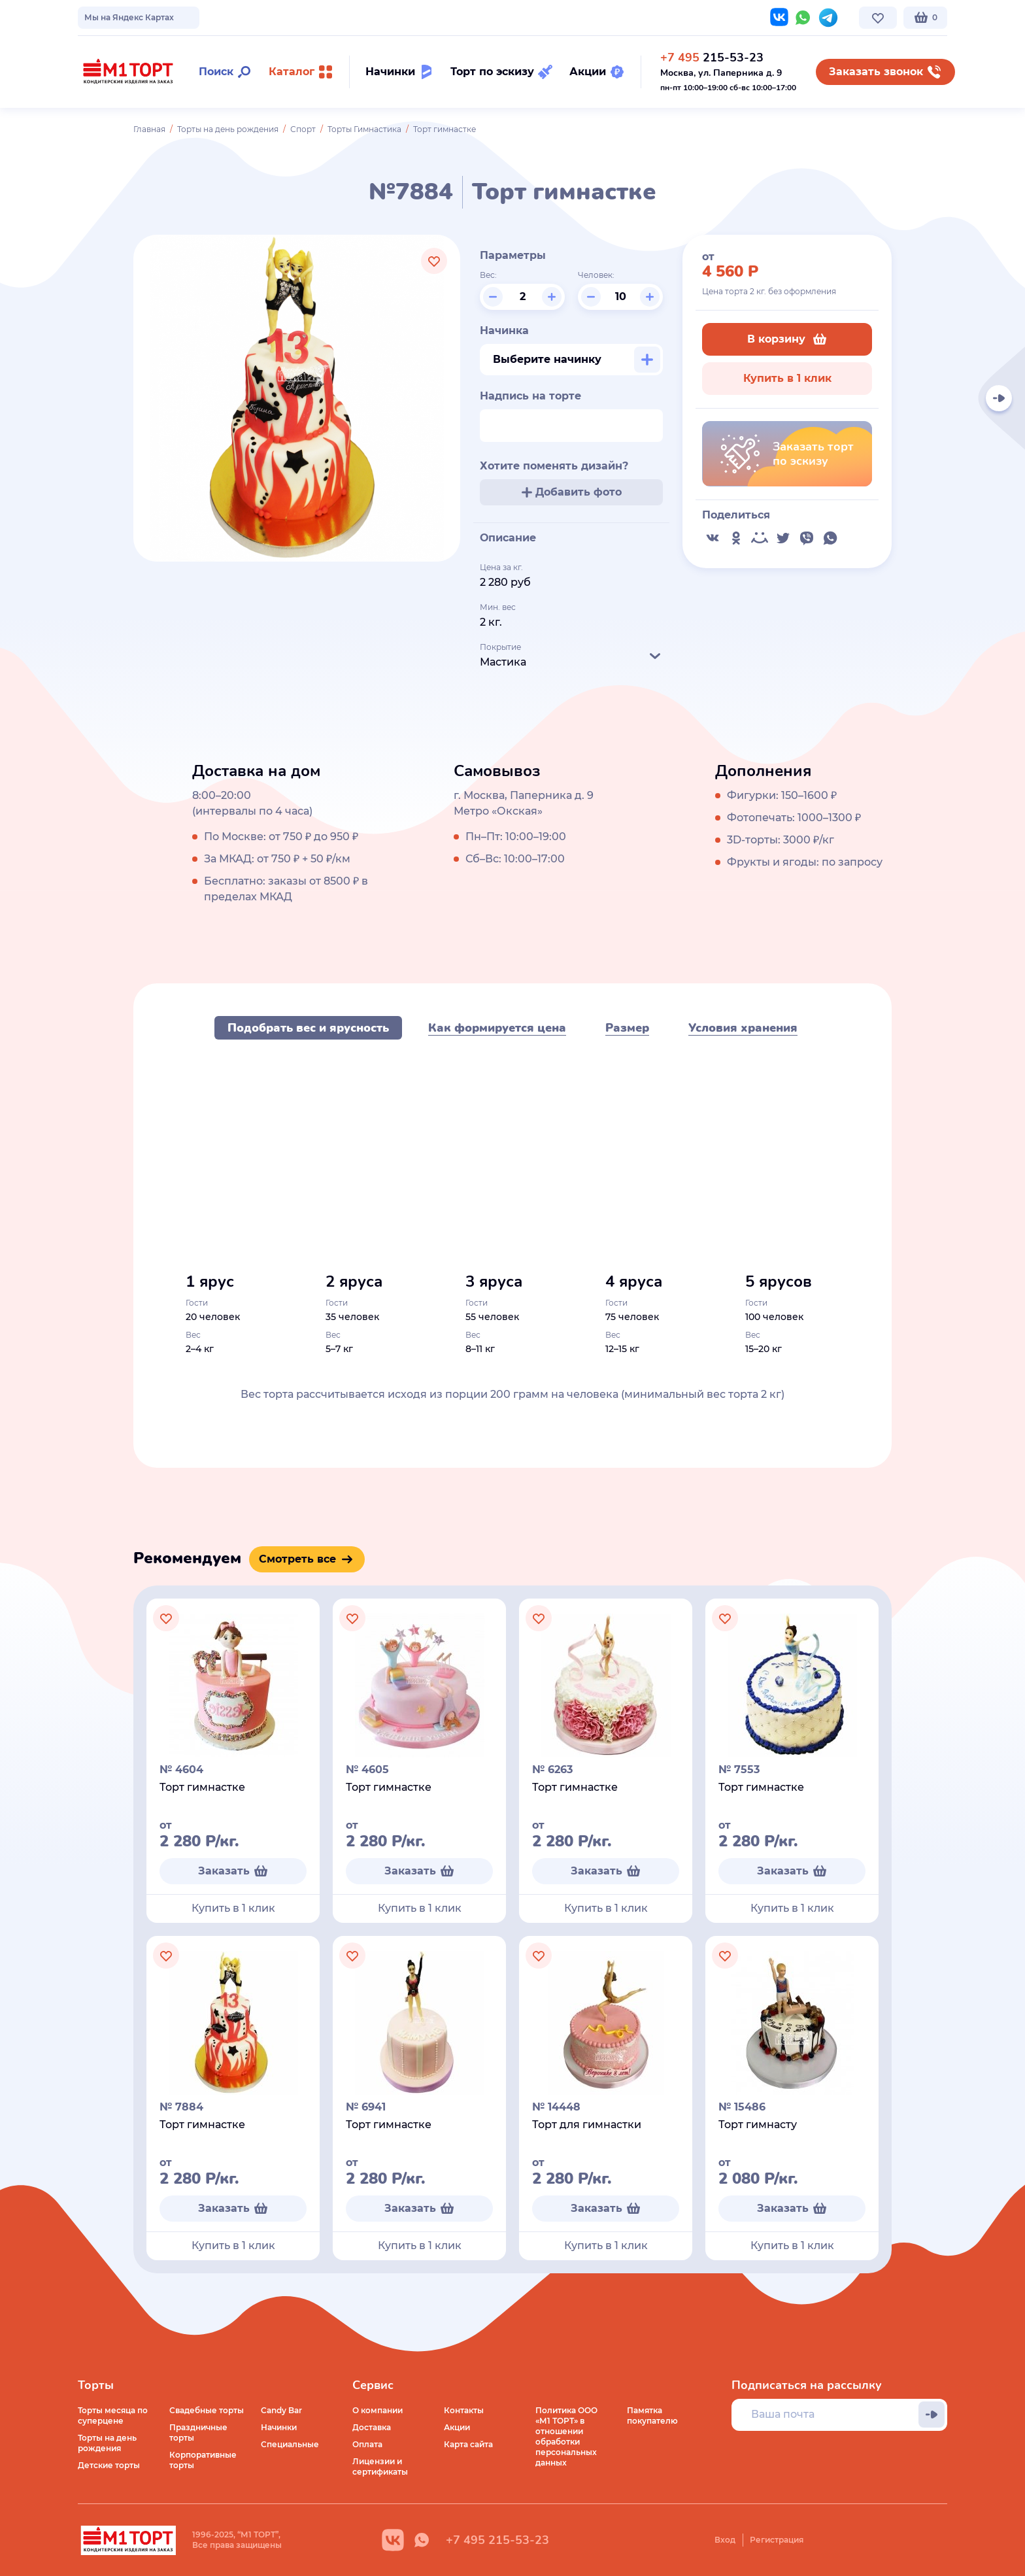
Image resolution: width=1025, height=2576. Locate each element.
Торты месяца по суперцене (113, 2415)
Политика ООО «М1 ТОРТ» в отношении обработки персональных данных (566, 2436)
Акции (457, 2427)
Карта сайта (468, 2444)
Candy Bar (281, 2410)
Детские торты (109, 2465)
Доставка (371, 2427)
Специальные (290, 2444)
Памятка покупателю (652, 2415)
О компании (103, 17)
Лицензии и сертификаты (380, 2466)
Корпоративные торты (203, 2460)
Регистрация (776, 2540)
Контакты (389, 17)
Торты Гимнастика (364, 129)
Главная (149, 129)
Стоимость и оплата (310, 17)
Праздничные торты (198, 2432)
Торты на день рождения (227, 129)
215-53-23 (712, 57)
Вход (724, 2540)
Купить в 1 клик (787, 378)
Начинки (279, 2427)
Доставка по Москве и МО (198, 17)
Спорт (303, 129)
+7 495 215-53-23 (497, 2540)
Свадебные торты (206, 2410)
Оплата (367, 2444)
